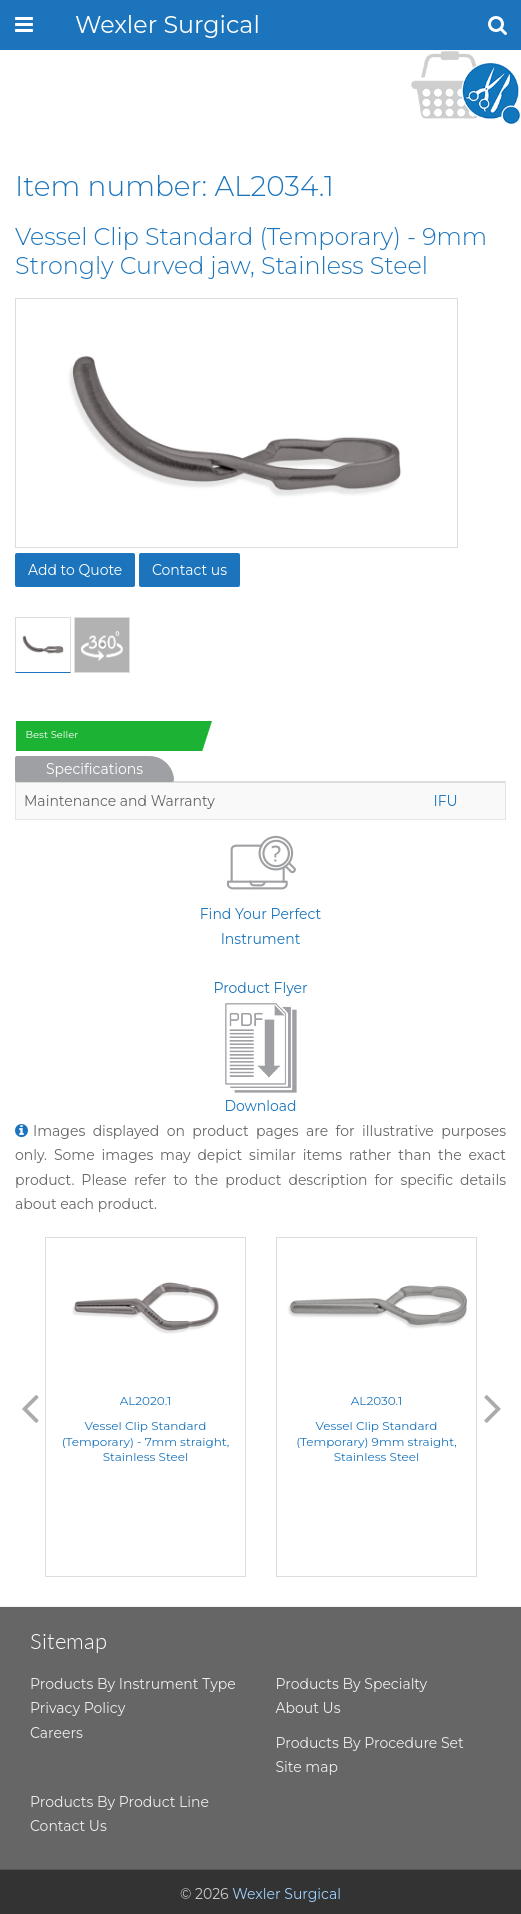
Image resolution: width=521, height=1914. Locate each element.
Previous (30, 1407)
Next (493, 1407)
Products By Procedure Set (370, 1743)
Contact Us (68, 1826)
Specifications (94, 769)
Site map (307, 1767)
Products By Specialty (352, 1684)
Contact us (189, 570)
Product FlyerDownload (260, 1047)
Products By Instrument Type (133, 1684)
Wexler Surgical (167, 24)
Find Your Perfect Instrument (260, 887)
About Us (308, 1708)
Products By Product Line (119, 1802)
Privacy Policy (77, 1708)
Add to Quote (75, 570)
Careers (56, 1733)
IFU (445, 801)
